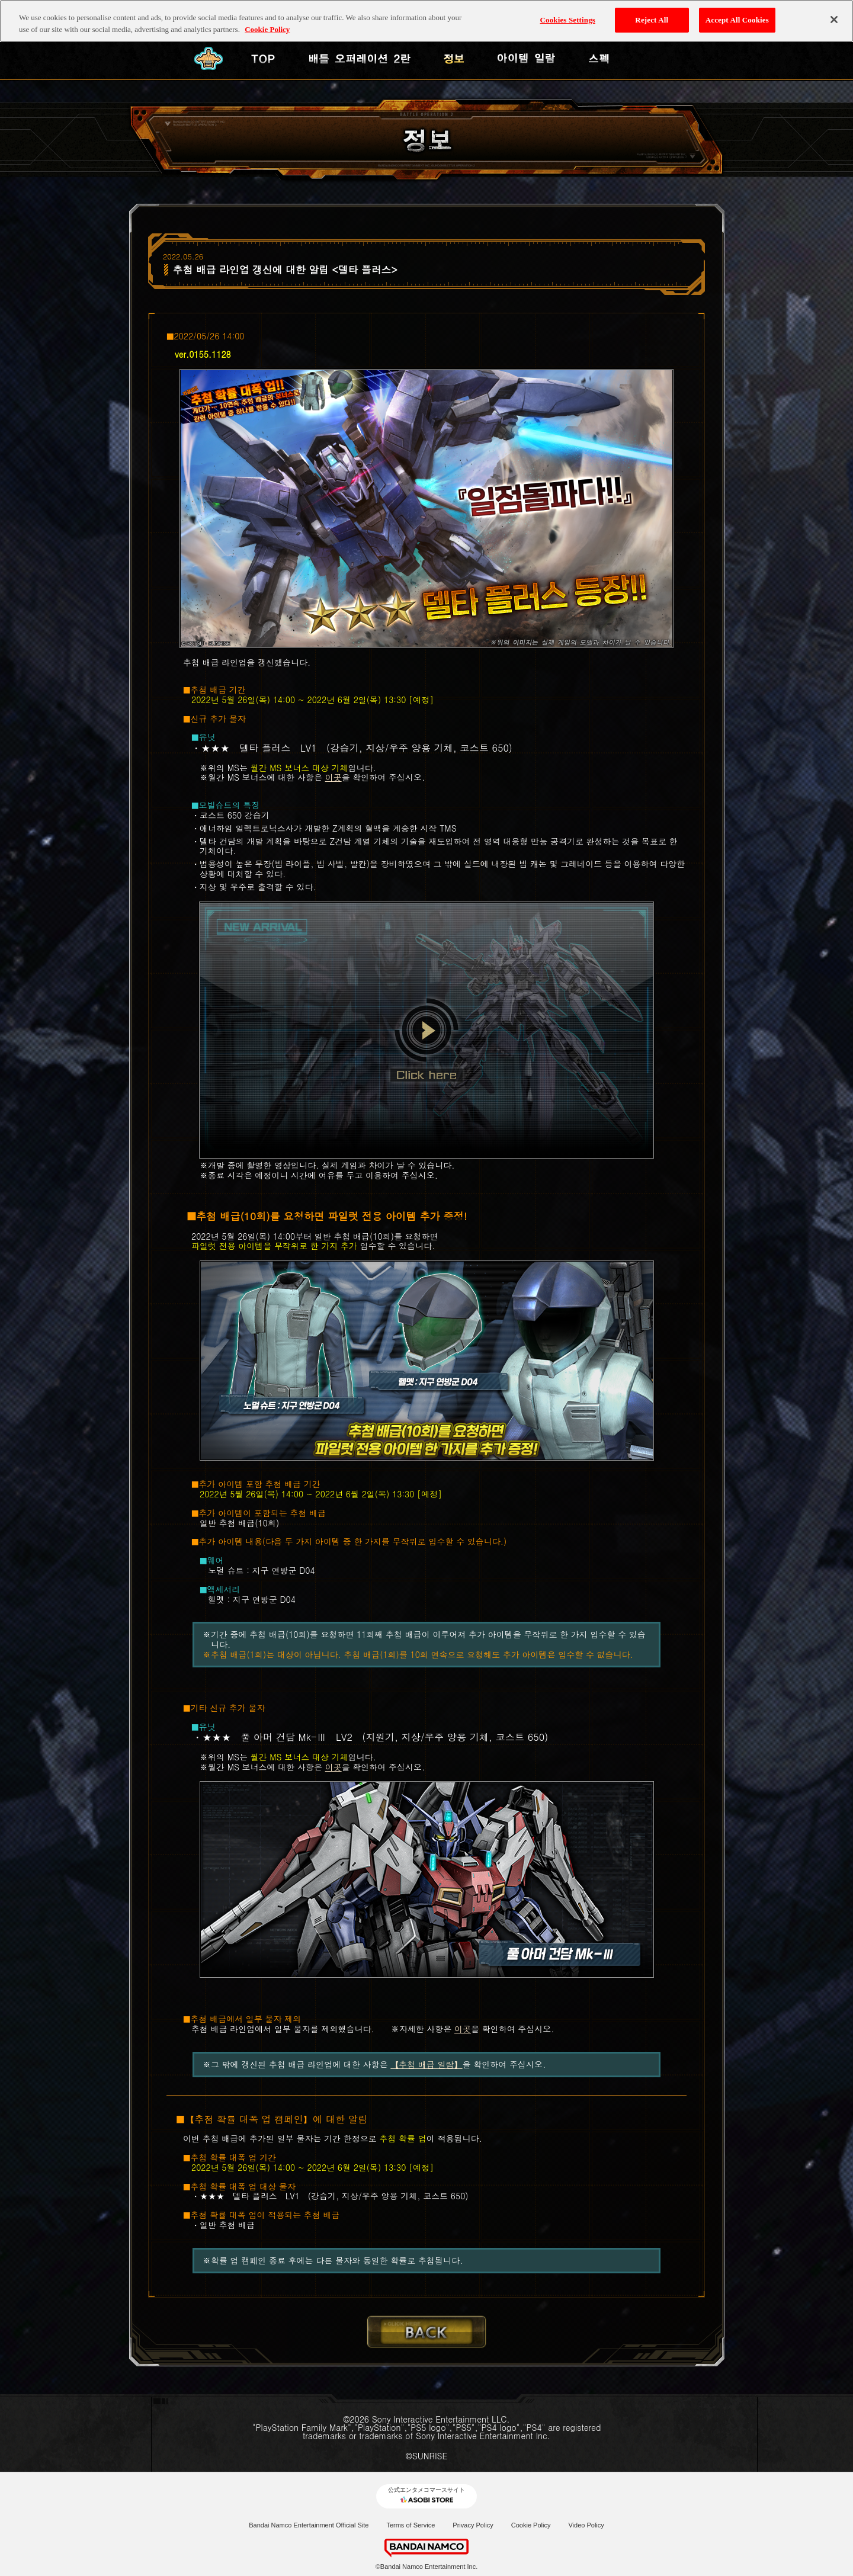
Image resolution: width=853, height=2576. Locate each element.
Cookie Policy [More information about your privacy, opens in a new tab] (267, 28)
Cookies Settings (567, 19)
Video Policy (586, 2525)
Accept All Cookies (737, 19)
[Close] (834, 20)
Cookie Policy (531, 2525)
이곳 (333, 777)
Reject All (651, 19)
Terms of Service (410, 2525)
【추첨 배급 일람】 (426, 2064)
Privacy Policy (473, 2525)
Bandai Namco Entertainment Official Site (308, 2525)
